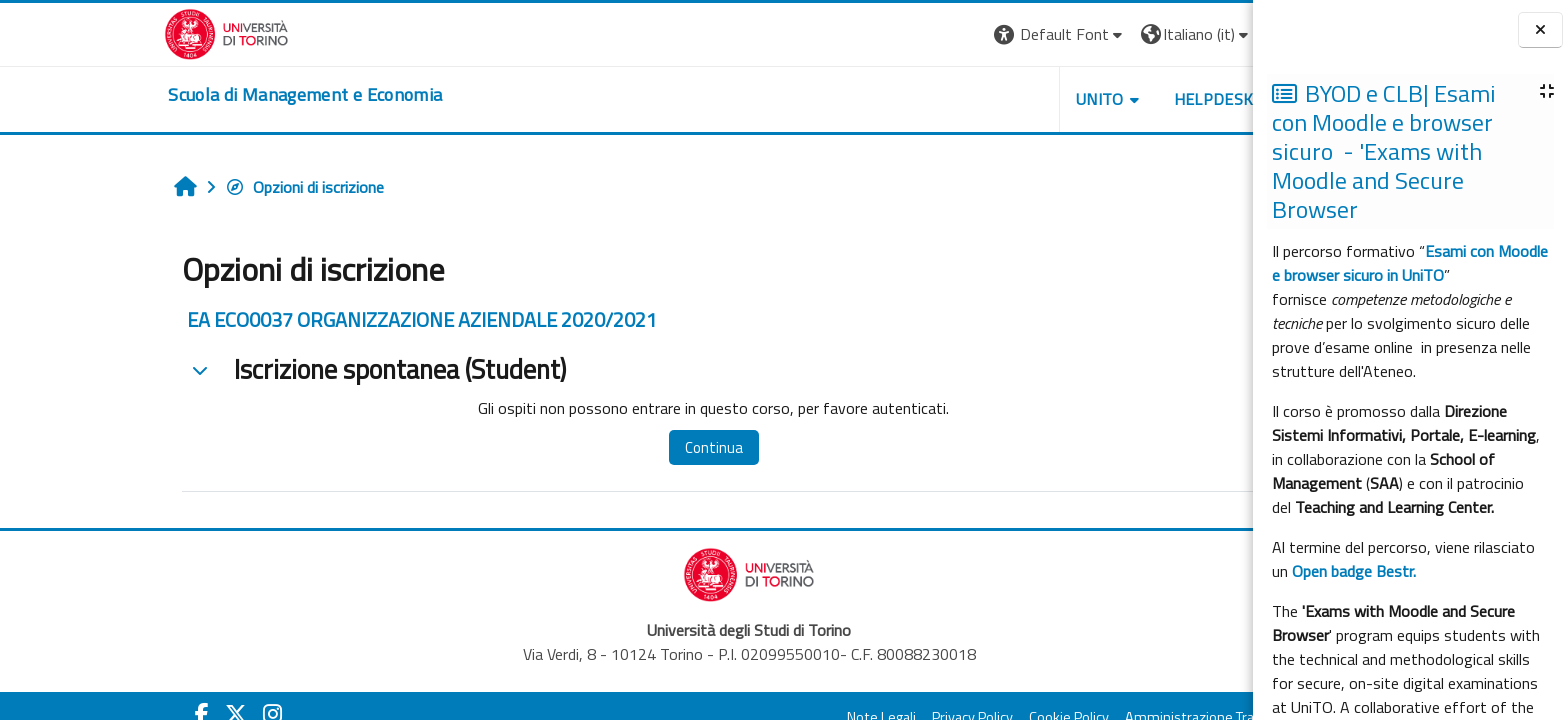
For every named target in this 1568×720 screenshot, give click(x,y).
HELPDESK (1091, 99)
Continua (591, 447)
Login (1177, 34)
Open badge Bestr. (1354, 571)
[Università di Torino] (104, 32)
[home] (183, 95)
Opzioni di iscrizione (182, 187)
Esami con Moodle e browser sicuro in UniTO (1410, 263)
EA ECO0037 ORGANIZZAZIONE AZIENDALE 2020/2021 (300, 319)
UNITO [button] (977, 99)
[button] (937, 34)
